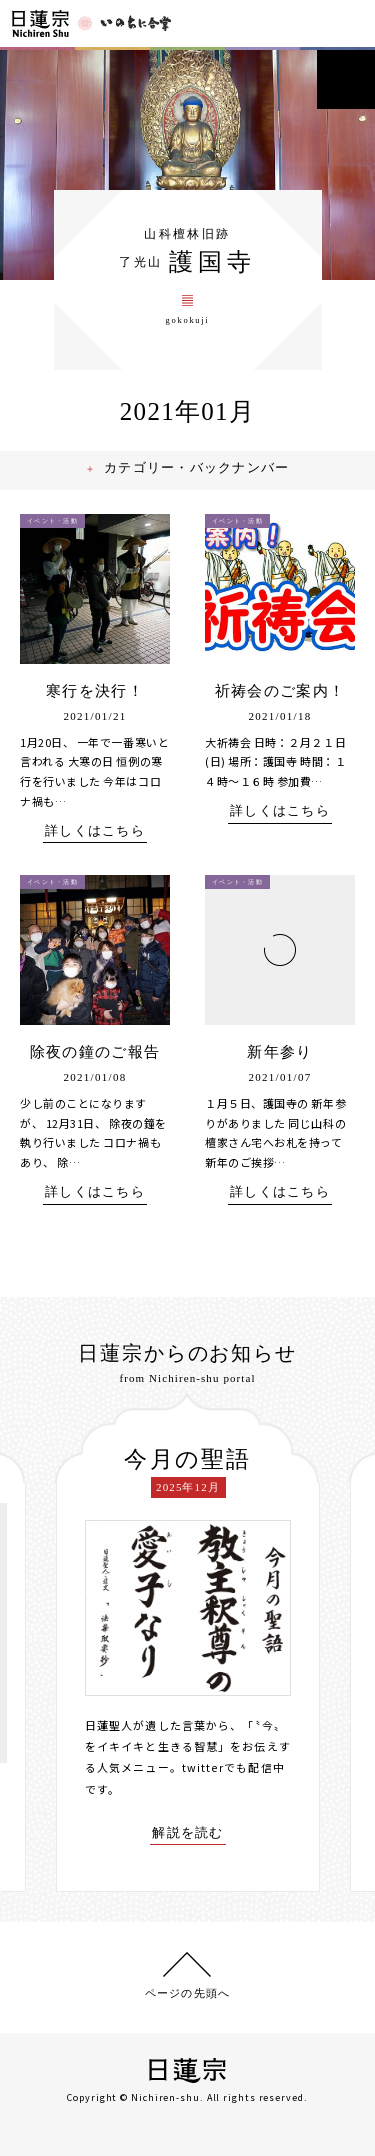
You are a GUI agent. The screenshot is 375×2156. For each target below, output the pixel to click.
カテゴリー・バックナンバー (199, 475)
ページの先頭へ (187, 1991)
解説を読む (188, 1838)
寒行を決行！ (95, 698)
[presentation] (41, 1644)
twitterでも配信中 (233, 1773)
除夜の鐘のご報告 (95, 1059)
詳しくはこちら (95, 838)
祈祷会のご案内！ (280, 698)
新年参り (279, 1059)
